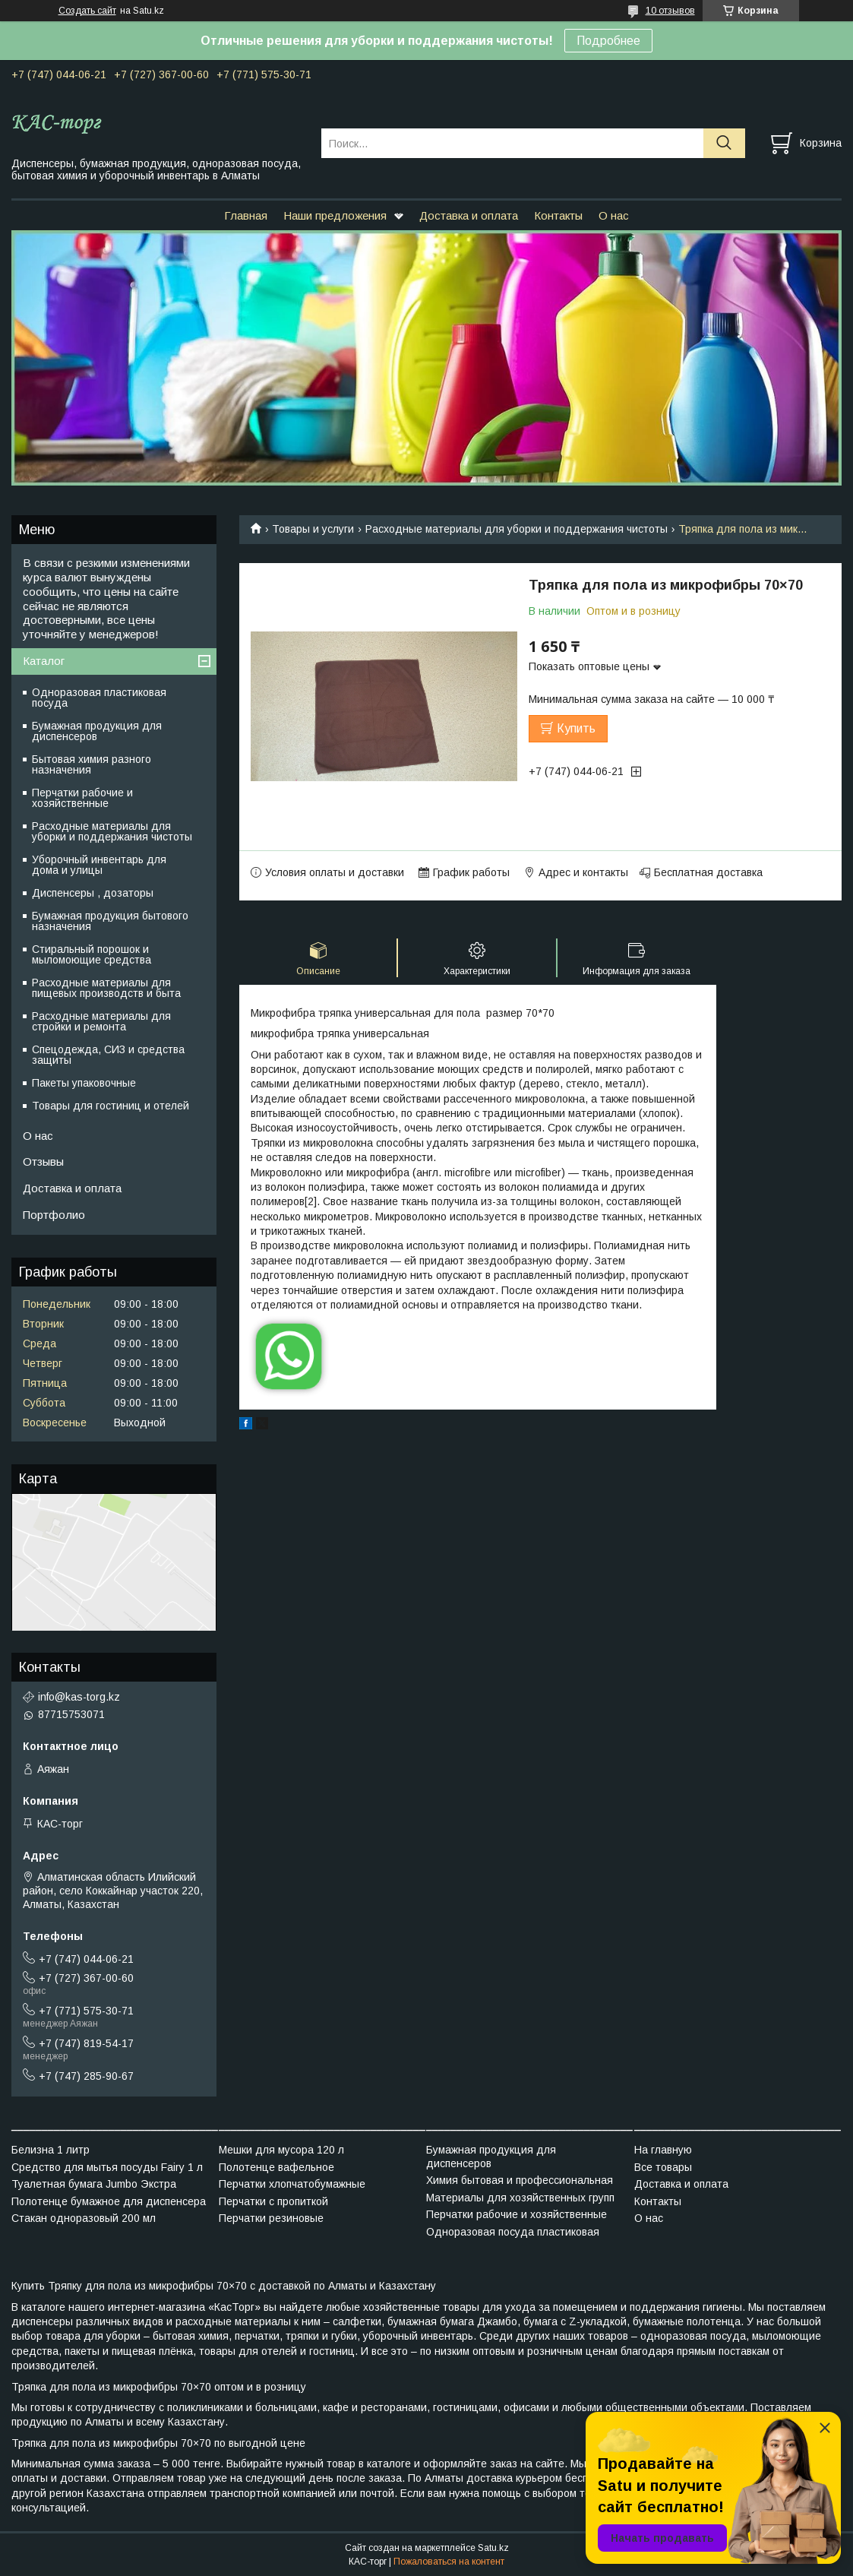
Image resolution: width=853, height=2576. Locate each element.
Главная (245, 215)
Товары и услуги (313, 529)
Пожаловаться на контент (448, 2561)
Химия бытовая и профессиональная (519, 2180)
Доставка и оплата (468, 215)
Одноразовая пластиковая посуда (99, 697)
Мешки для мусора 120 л (281, 2150)
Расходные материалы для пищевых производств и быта (106, 987)
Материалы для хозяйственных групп (520, 2197)
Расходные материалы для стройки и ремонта (101, 1021)
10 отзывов (670, 10)
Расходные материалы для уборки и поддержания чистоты (516, 529)
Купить (576, 728)
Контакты (558, 215)
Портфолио (54, 1214)
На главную (663, 2150)
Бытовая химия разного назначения (91, 764)
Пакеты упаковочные (84, 1083)
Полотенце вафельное (276, 2167)
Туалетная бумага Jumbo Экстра (93, 2184)
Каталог (44, 660)
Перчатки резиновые (271, 2218)
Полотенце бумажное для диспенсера (108, 2201)
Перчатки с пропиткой (273, 2201)
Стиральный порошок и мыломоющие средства (91, 954)
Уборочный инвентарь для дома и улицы (99, 864)
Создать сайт (87, 10)
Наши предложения (335, 215)
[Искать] (724, 143)
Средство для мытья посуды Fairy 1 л (107, 2167)
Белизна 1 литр (50, 2150)
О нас (614, 215)
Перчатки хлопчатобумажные (292, 2184)
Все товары (663, 2167)
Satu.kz (493, 2548)
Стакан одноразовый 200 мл (83, 2218)
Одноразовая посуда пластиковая (512, 2232)
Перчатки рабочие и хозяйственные (82, 797)
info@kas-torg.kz (79, 1697)
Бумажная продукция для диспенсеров (97, 731)
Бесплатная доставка (708, 872)
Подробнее (608, 40)
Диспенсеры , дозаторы (92, 893)
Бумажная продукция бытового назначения (110, 921)
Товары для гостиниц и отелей (110, 1106)
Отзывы (43, 1161)
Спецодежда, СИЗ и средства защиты (108, 1054)
